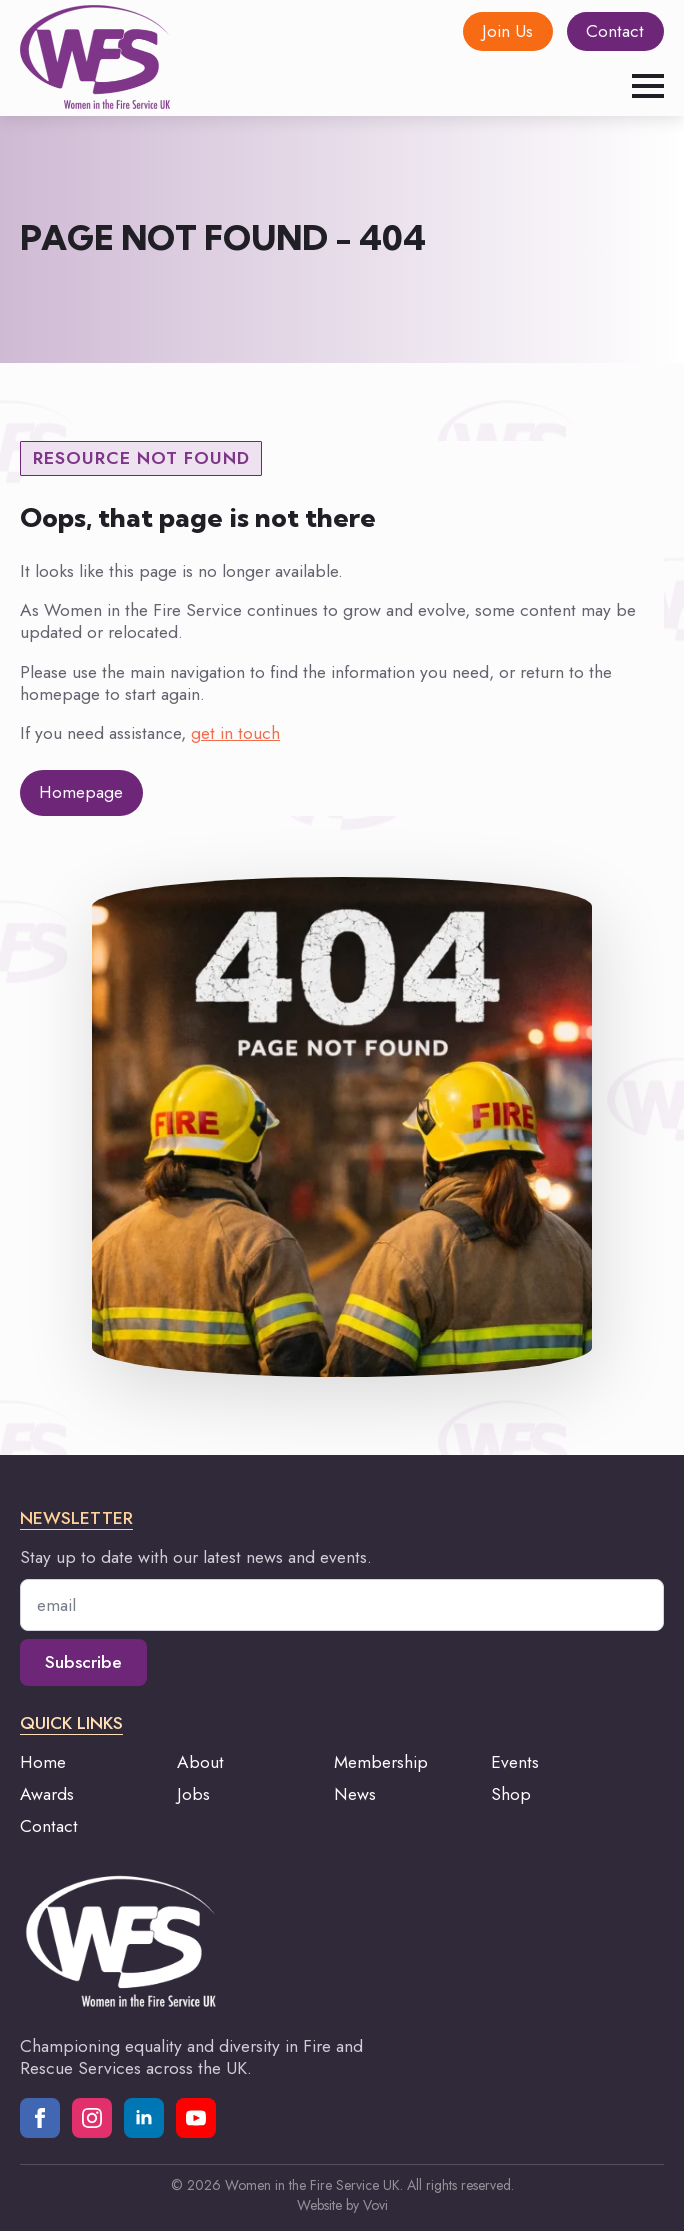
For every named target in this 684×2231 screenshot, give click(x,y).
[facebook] (40, 2118)
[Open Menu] (648, 86)
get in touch (235, 733)
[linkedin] (144, 2118)
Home (43, 1762)
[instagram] (92, 2118)
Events (515, 1762)
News (355, 1794)
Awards (47, 1794)
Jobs (193, 1794)
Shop (511, 1794)
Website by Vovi (342, 2205)
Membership (381, 1762)
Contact (49, 1826)
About (200, 1762)
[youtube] (196, 2118)
